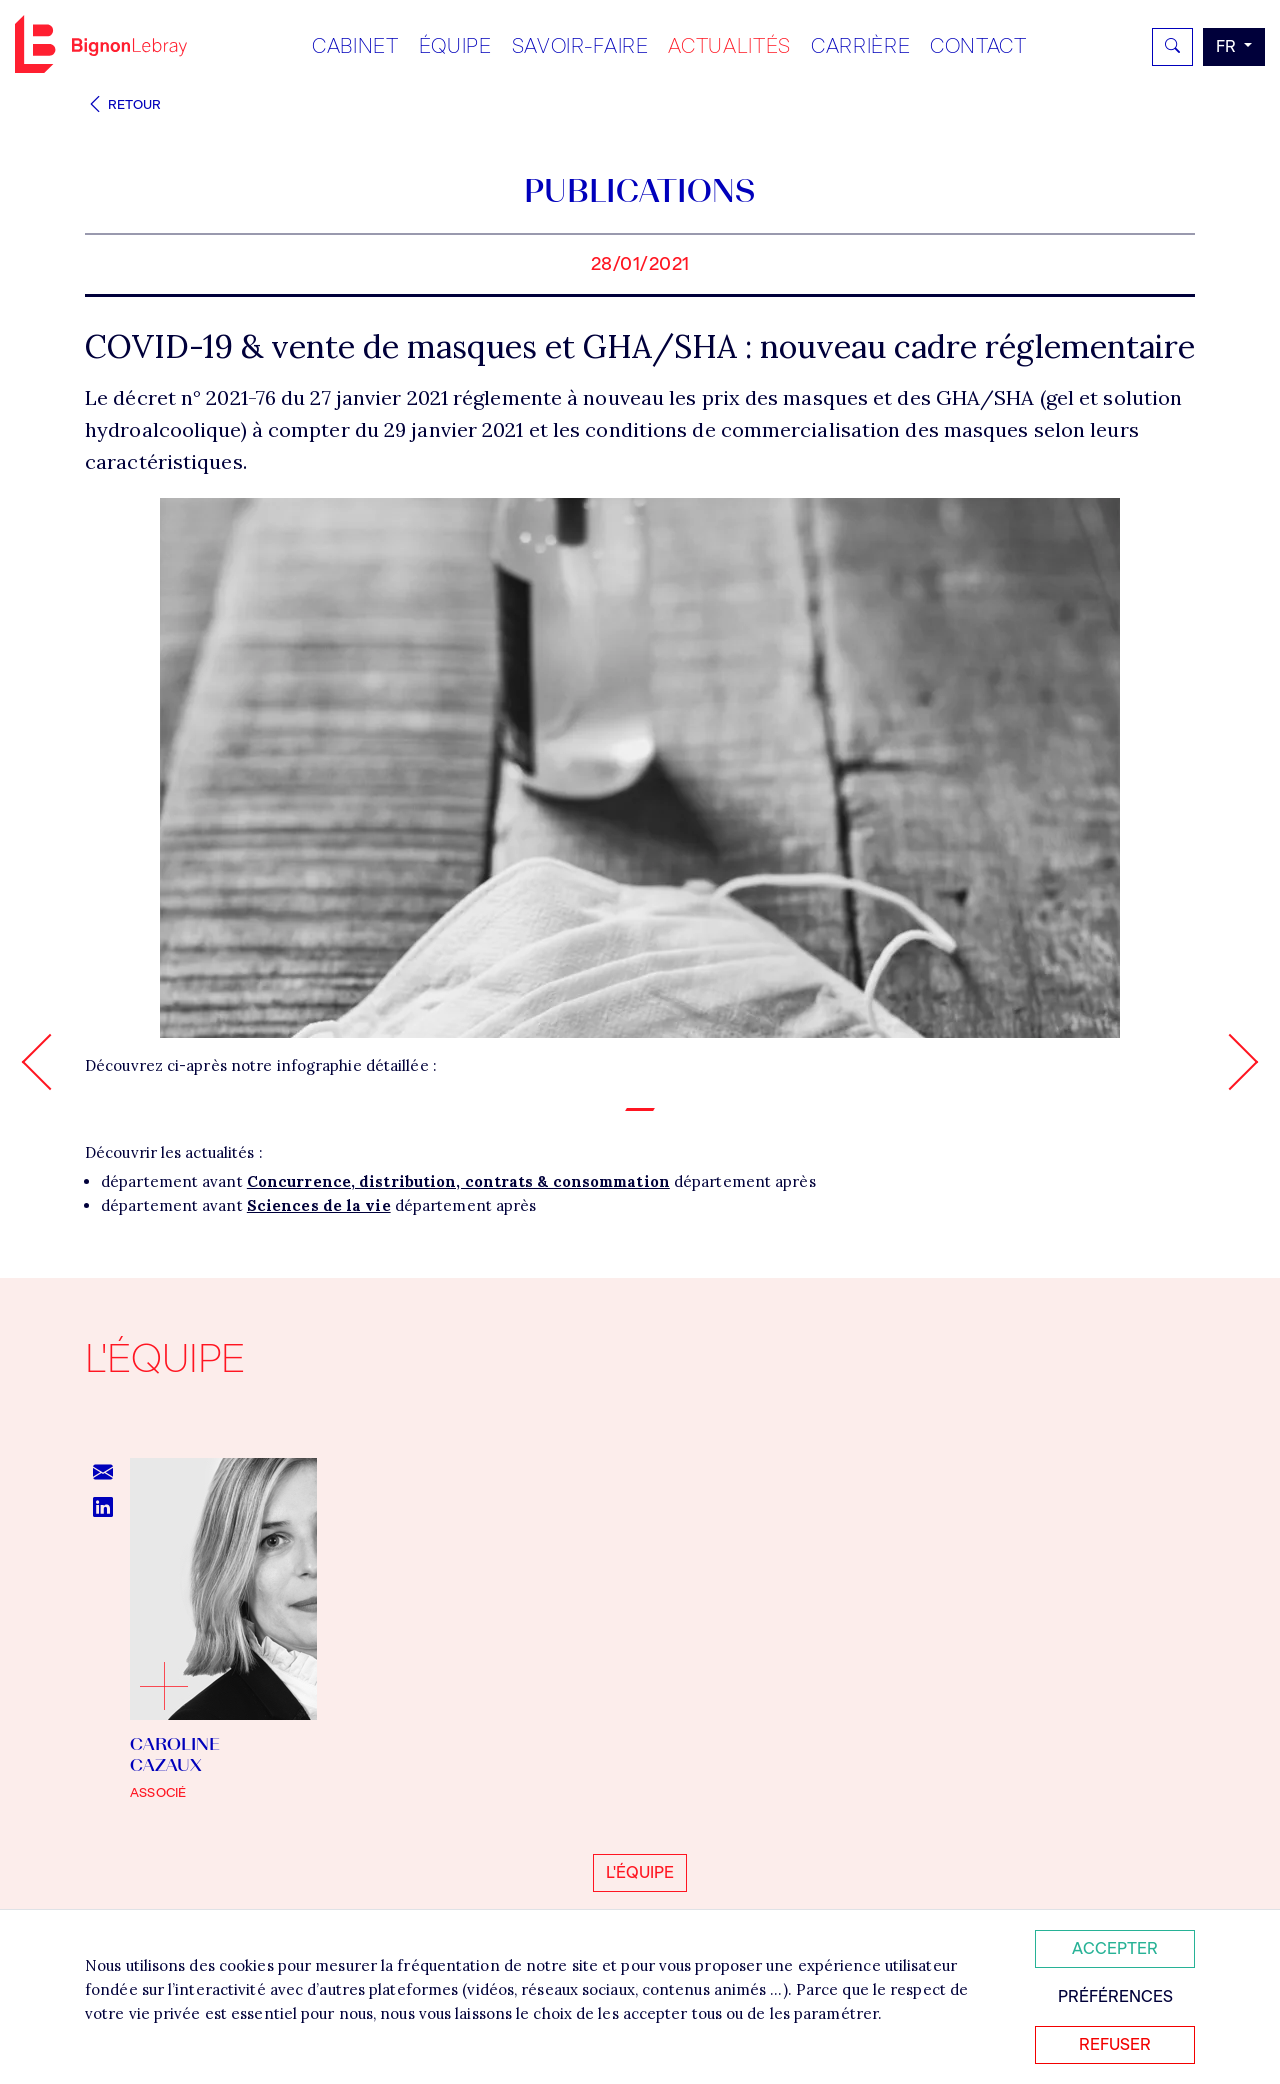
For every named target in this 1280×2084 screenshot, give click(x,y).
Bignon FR (101, 44)
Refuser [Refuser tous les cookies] (1115, 2044)
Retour (123, 104)
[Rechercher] (1172, 47)
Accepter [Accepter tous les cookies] (1115, 1948)
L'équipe (640, 1872)
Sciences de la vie (319, 1205)
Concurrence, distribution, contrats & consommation (458, 1181)
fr (1228, 46)
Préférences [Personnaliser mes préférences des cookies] (1115, 1996)
